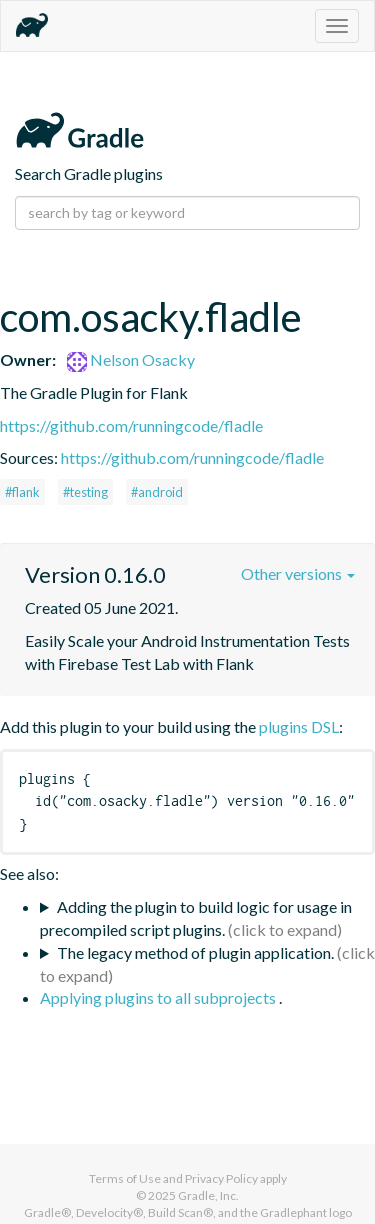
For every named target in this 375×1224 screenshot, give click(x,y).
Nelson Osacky (131, 359)
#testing (85, 492)
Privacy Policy (221, 1178)
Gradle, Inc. (208, 1195)
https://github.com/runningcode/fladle (131, 425)
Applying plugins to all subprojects (159, 997)
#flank (22, 492)
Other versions (298, 573)
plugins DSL (299, 726)
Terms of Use (125, 1178)
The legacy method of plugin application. (195, 952)
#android (157, 492)
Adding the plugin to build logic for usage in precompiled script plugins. (196, 918)
